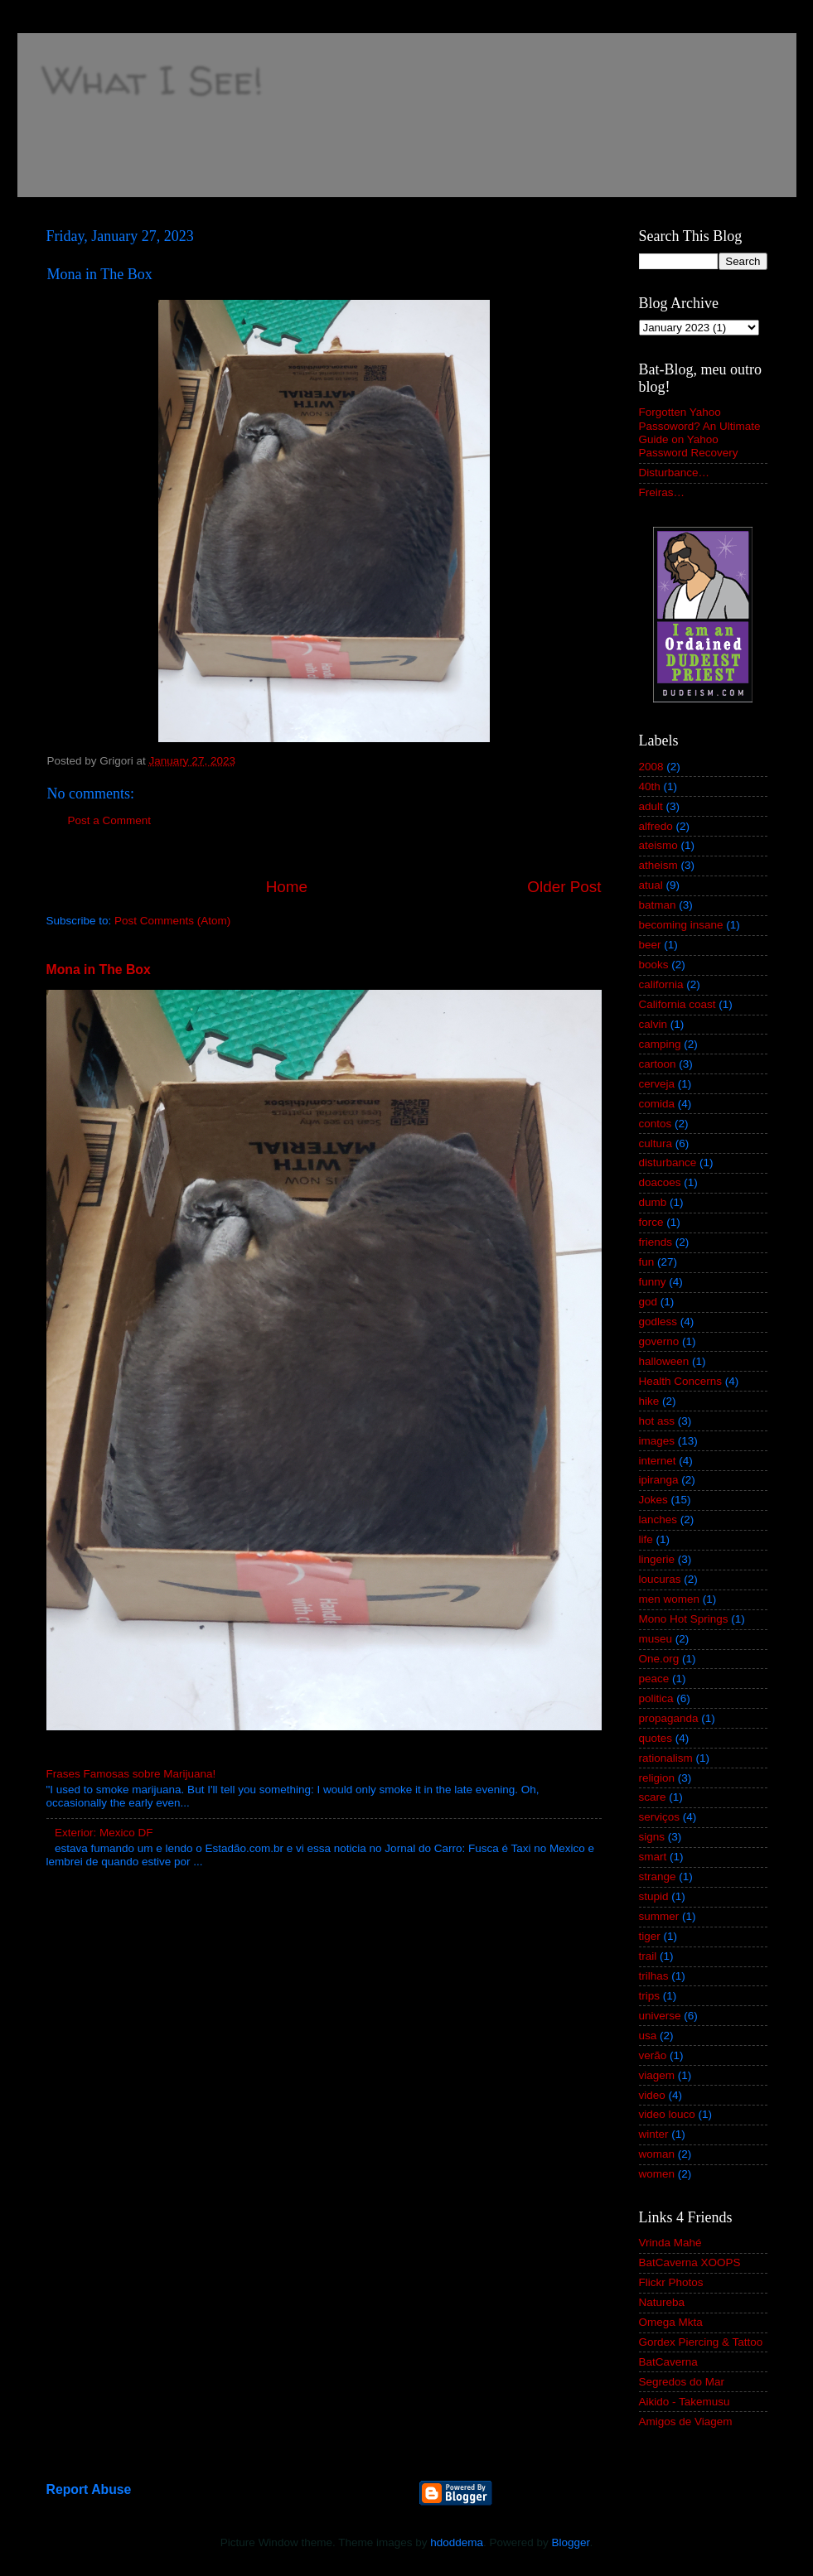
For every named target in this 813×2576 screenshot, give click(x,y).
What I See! (152, 78)
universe (660, 2015)
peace (654, 1678)
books (654, 964)
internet (657, 1460)
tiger (650, 1936)
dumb (653, 1202)
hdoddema (456, 2542)
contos (655, 1123)
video (652, 2095)
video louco (667, 2114)
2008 (651, 766)
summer (659, 1916)
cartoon (657, 1064)
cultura (656, 1143)
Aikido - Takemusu (684, 2401)
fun (647, 1262)
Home (286, 886)
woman (657, 2154)
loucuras (660, 1579)
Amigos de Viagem (686, 2421)
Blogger (571, 2542)
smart (653, 1856)
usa (648, 2035)
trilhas (654, 1976)
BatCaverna (668, 2362)
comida (657, 1103)
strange (657, 1876)
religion (657, 1778)
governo (659, 1341)
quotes (656, 1738)
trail (648, 1956)
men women (669, 1599)
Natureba (662, 2302)
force (651, 1222)
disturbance (668, 1162)
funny (652, 1282)
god (648, 1301)
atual (651, 885)
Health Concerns (681, 1381)
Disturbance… (674, 472)
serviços (659, 1817)
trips (650, 1996)
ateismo (658, 845)
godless (658, 1321)
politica (656, 1698)
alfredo (656, 826)
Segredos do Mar (682, 2382)
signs (652, 1837)
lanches (658, 1519)
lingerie (657, 1559)
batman (657, 905)
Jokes (653, 1499)
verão (653, 2055)
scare (652, 1797)
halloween (664, 1361)
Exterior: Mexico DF (104, 1832)
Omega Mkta (671, 2322)
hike (649, 1401)
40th (650, 786)
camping (660, 1044)
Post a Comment (110, 820)
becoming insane (681, 925)
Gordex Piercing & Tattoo (701, 2342)
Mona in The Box (98, 969)
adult (651, 806)
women (657, 2174)
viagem (657, 2075)
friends (656, 1242)
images (657, 1441)
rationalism (666, 1758)
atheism (658, 865)
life (646, 1539)
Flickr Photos (671, 2282)
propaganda (669, 1718)
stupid (654, 1896)
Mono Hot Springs (683, 1619)
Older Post (564, 886)
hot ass (657, 1421)
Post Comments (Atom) (172, 920)
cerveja (657, 1084)
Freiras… (662, 492)
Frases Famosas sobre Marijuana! (131, 1774)
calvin (653, 1024)
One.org (659, 1658)
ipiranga (659, 1480)
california (661, 984)
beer (650, 944)
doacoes (660, 1182)
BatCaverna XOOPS (690, 2262)
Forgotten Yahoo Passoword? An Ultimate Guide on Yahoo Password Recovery (700, 432)
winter (654, 2134)
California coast (677, 1004)
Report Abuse (89, 2489)
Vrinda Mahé (670, 2242)
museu (656, 1639)
